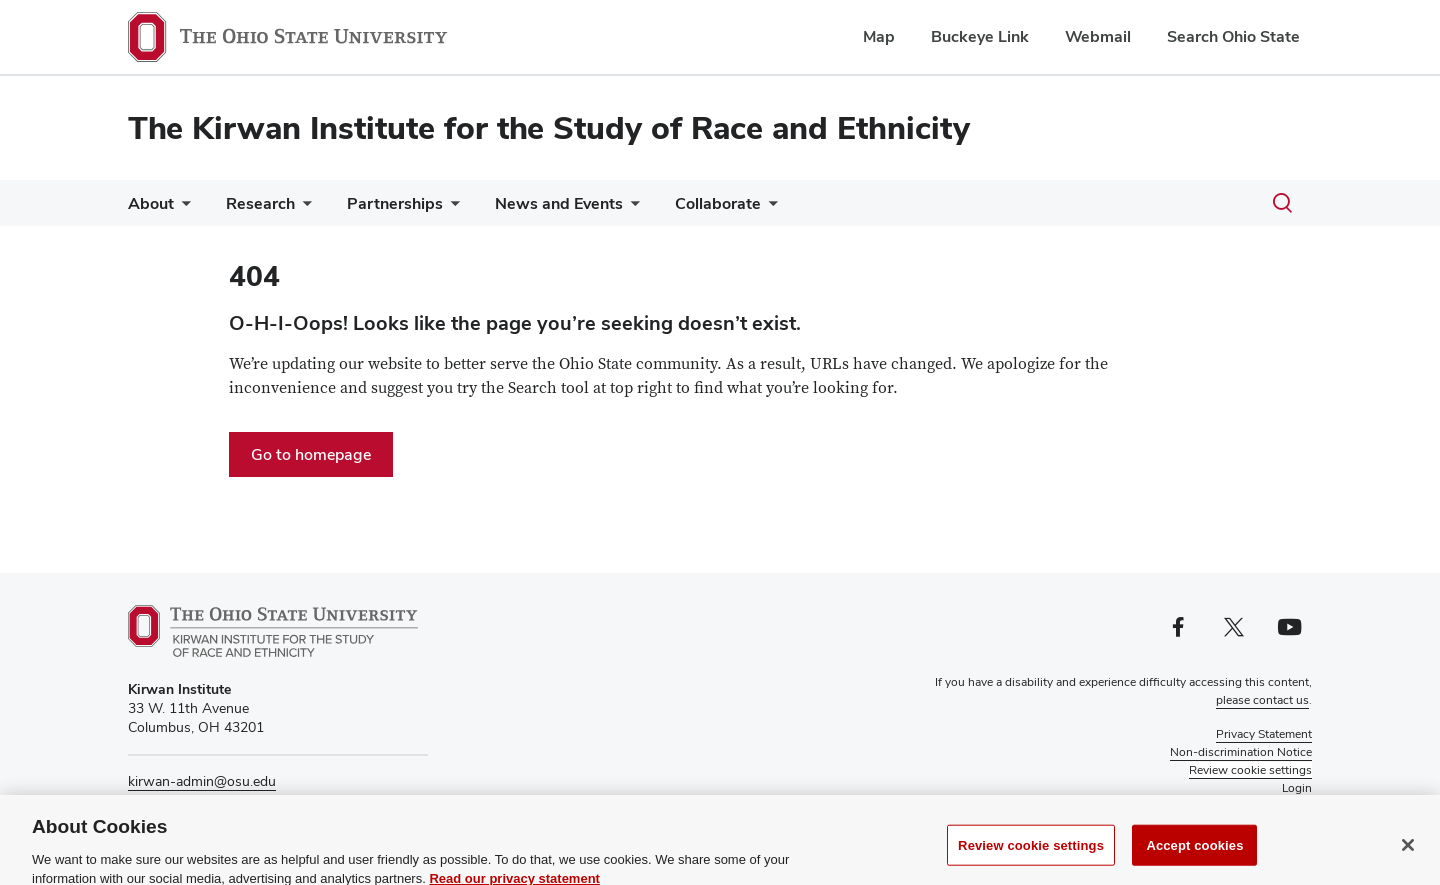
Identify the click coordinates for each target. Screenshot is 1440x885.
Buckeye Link (980, 36)
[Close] (1408, 855)
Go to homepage (311, 454)
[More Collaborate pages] (769, 208)
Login (1297, 788)
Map (879, 36)
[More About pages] (182, 208)
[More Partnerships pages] (451, 208)
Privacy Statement (1264, 734)
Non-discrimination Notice (1241, 752)
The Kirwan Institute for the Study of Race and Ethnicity (549, 127)
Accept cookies (1194, 855)
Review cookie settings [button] (1250, 770)
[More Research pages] (303, 208)
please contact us (1262, 700)
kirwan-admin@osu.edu (202, 781)
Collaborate (718, 203)
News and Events (559, 203)
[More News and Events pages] (631, 208)
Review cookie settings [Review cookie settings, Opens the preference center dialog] (1031, 855)
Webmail (1098, 36)
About (151, 203)
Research (260, 203)
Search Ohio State (1233, 36)
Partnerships (395, 203)
